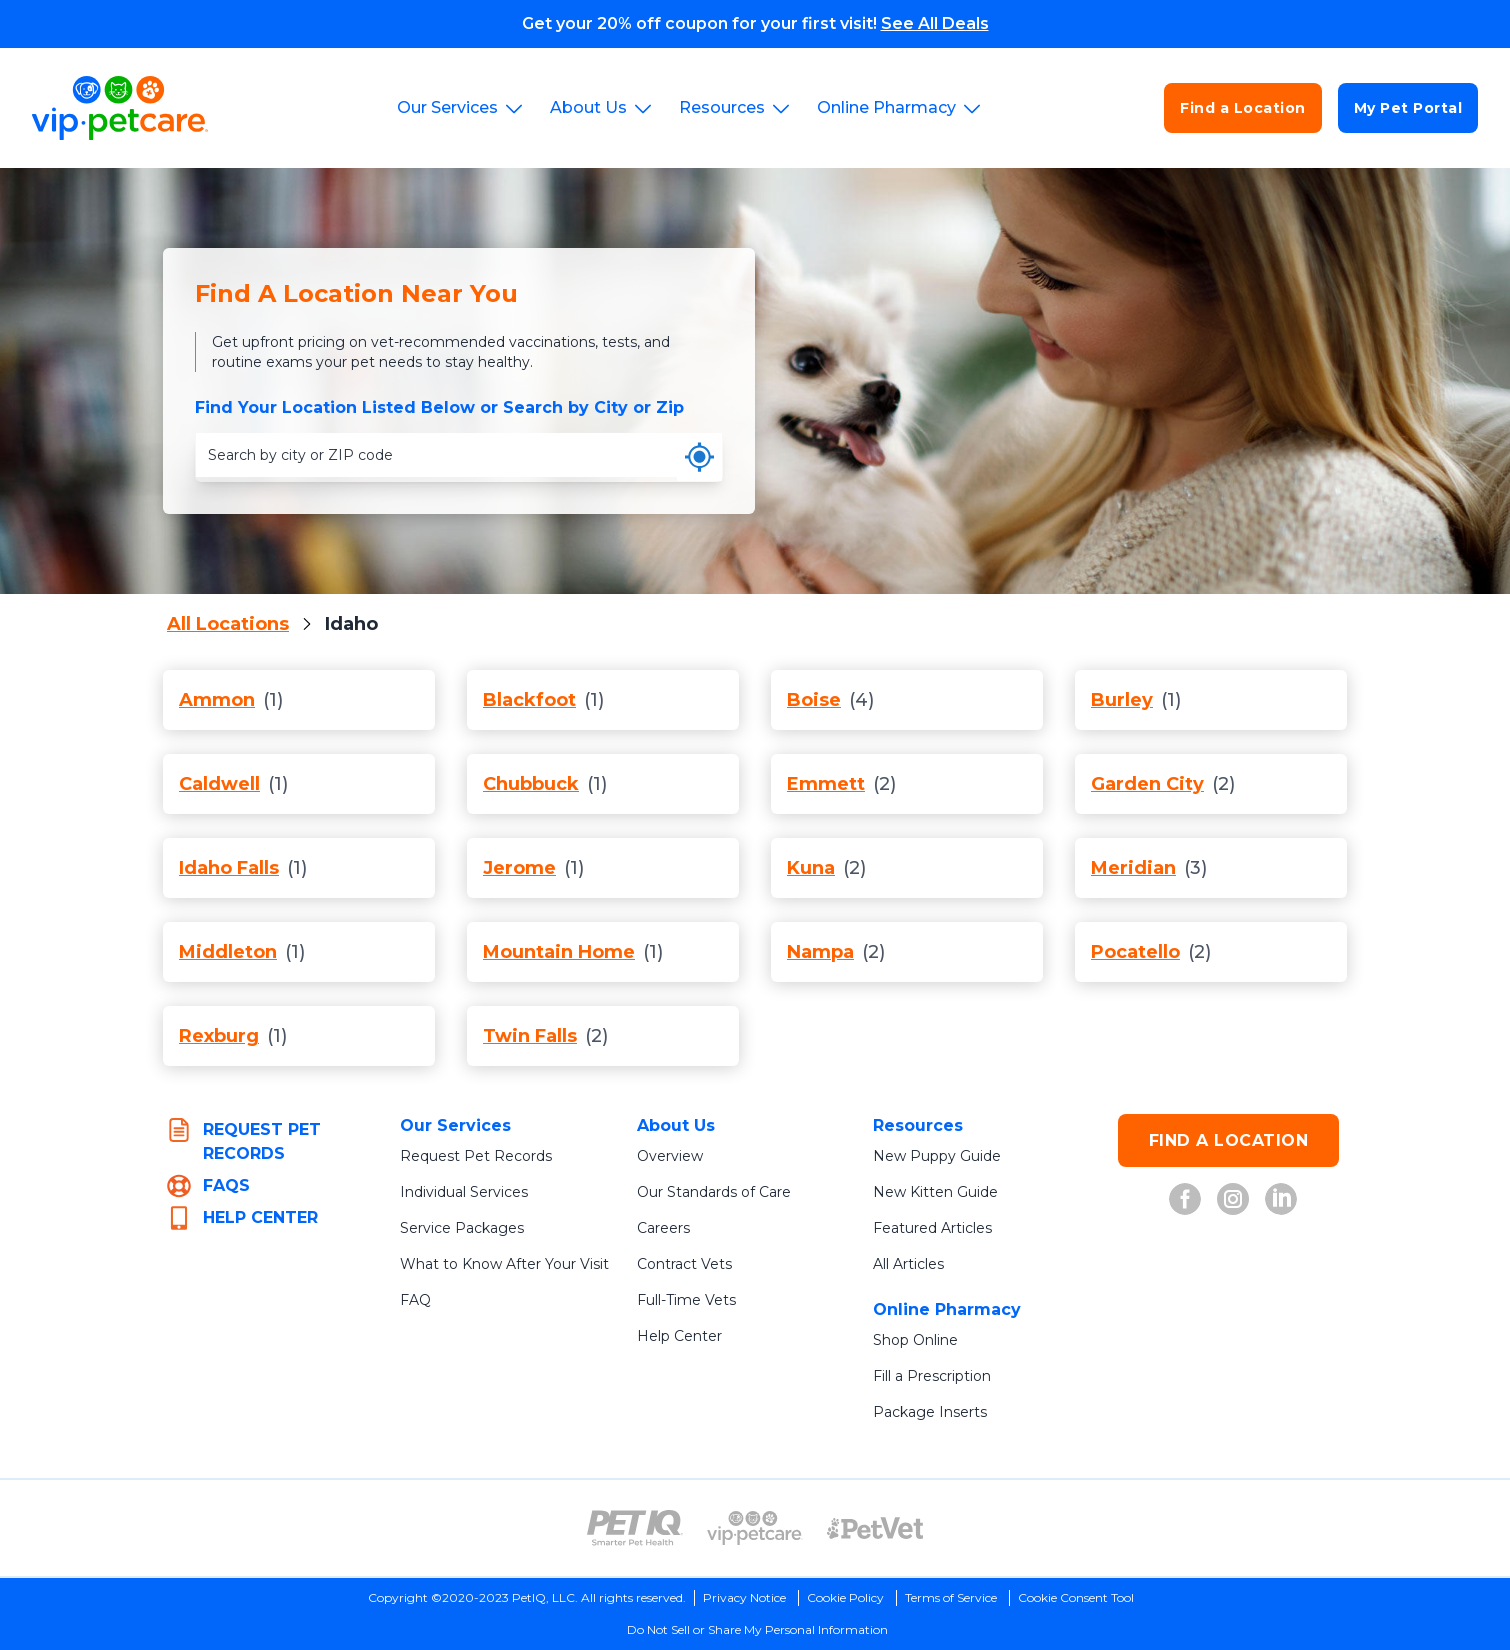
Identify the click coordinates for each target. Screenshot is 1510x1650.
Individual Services (464, 1192)
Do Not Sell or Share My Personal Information (757, 1629)
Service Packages (462, 1228)
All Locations (228, 624)
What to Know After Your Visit (504, 1264)
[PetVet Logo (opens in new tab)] (875, 1528)
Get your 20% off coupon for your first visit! (755, 23)
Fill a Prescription (932, 1376)
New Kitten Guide (935, 1192)
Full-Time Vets (686, 1300)
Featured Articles (932, 1228)
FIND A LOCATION (1229, 1140)
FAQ (415, 1300)
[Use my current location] (699, 457)
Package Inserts (930, 1412)
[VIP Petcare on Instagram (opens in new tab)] (1233, 1199)
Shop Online (915, 1340)
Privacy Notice (744, 1597)
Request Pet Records (476, 1156)
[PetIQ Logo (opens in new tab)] (635, 1528)
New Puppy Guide (937, 1156)
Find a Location (1243, 108)
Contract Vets (684, 1264)
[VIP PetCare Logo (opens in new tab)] (755, 1528)
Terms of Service (951, 1597)
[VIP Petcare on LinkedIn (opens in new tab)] (1281, 1199)
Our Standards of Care (714, 1192)
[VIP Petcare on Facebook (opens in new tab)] (1185, 1199)
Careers (663, 1228)
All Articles (908, 1264)
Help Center (679, 1336)
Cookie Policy (845, 1597)
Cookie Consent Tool (1076, 1597)
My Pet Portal (1408, 108)
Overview (670, 1156)
